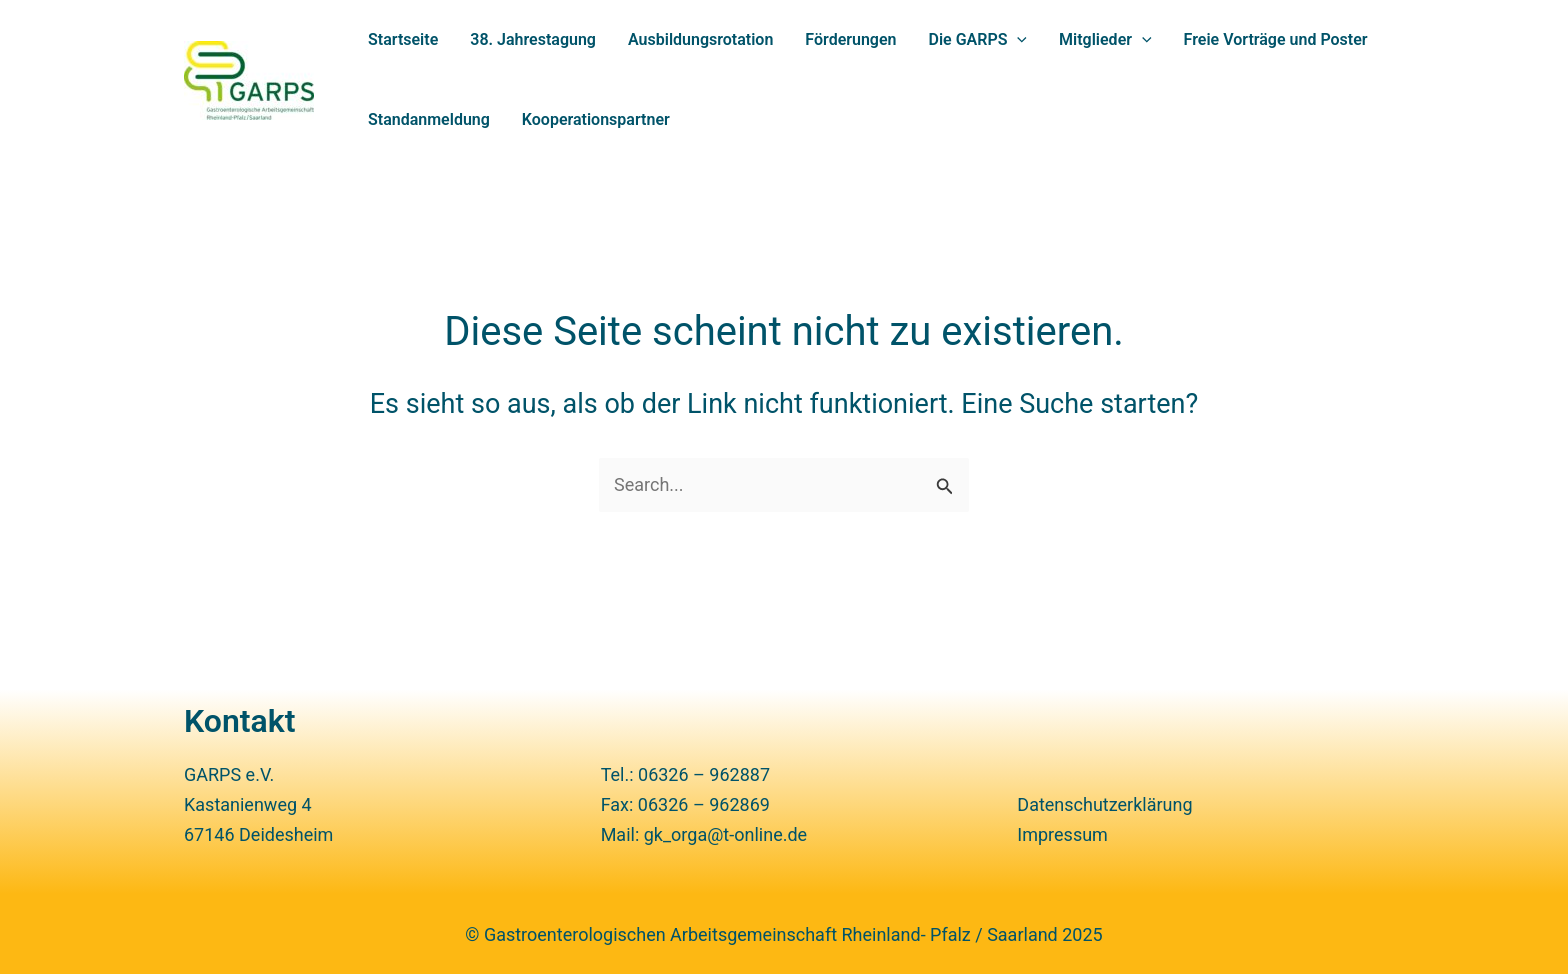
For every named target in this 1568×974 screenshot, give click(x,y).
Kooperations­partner (596, 119)
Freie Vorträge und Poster (1276, 39)
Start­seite (403, 39)
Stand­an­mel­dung (429, 119)
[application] (1017, 40)
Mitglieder (1105, 40)
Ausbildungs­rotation (700, 39)
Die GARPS (978, 40)
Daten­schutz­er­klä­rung (1104, 804)
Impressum (1062, 834)
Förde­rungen (850, 39)
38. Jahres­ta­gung (533, 39)
